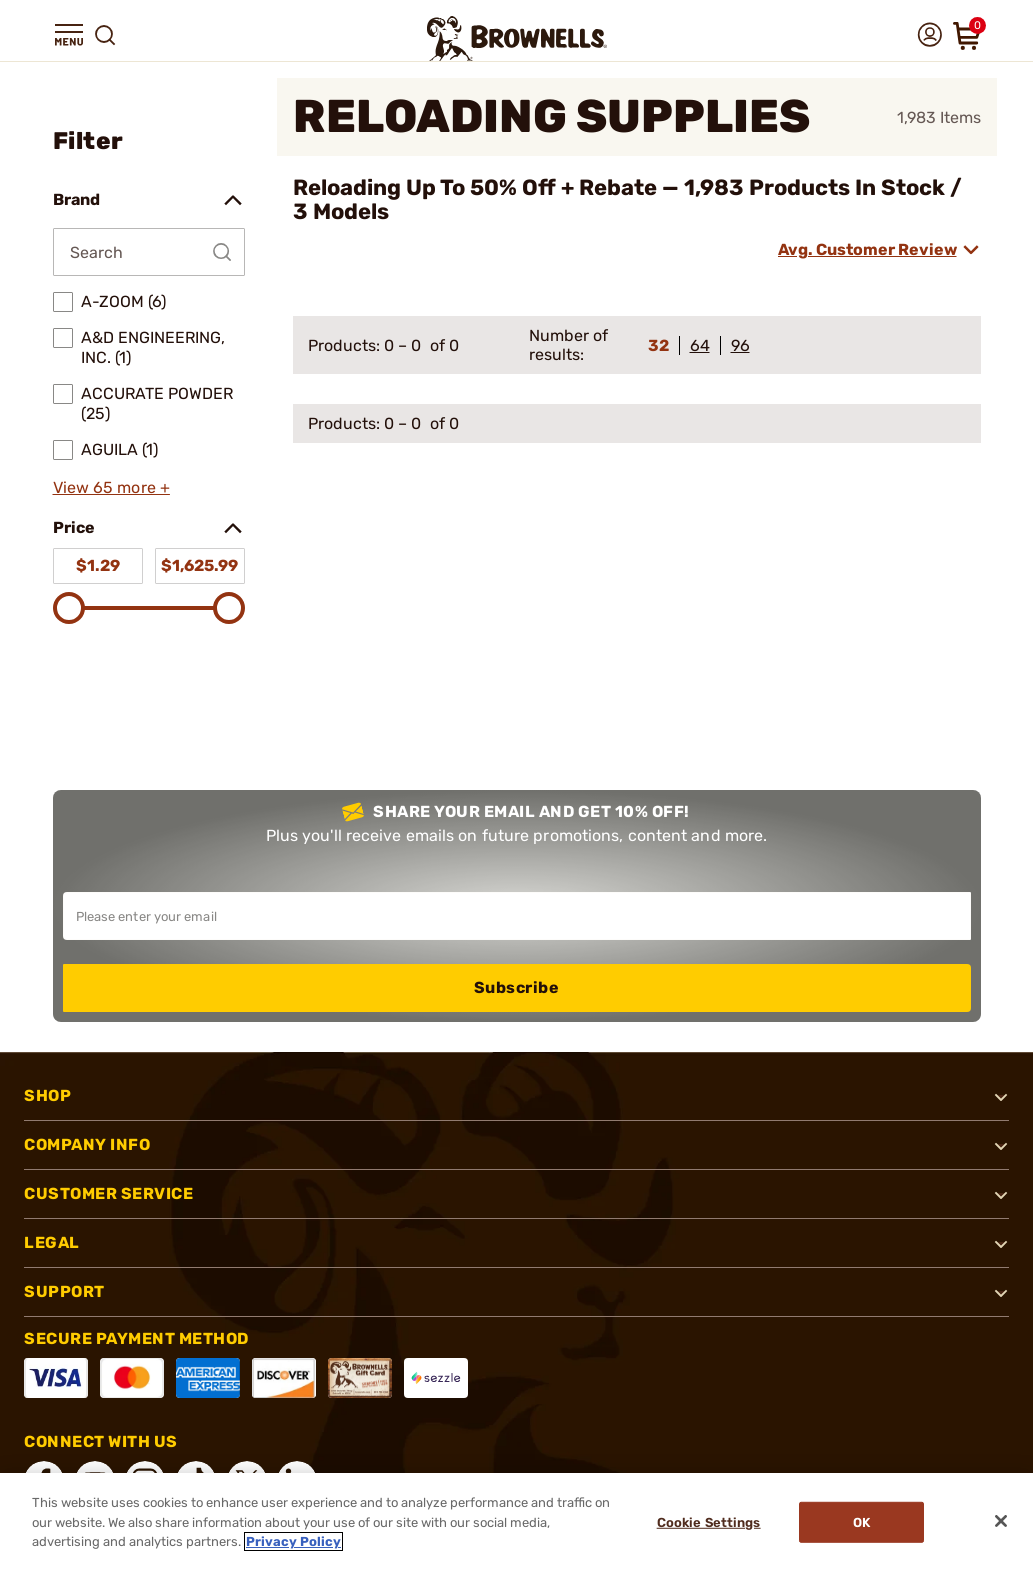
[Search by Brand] (149, 252)
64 (700, 345)
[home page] (517, 38)
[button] (69, 35)
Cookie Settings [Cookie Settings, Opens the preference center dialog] (708, 1522)
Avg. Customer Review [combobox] (867, 249)
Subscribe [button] (517, 987)
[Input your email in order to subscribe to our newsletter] (517, 916)
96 (740, 345)
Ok (862, 1522)
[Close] (1001, 1521)
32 (658, 345)
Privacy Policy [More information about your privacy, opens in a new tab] (293, 1541)
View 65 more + (111, 487)
